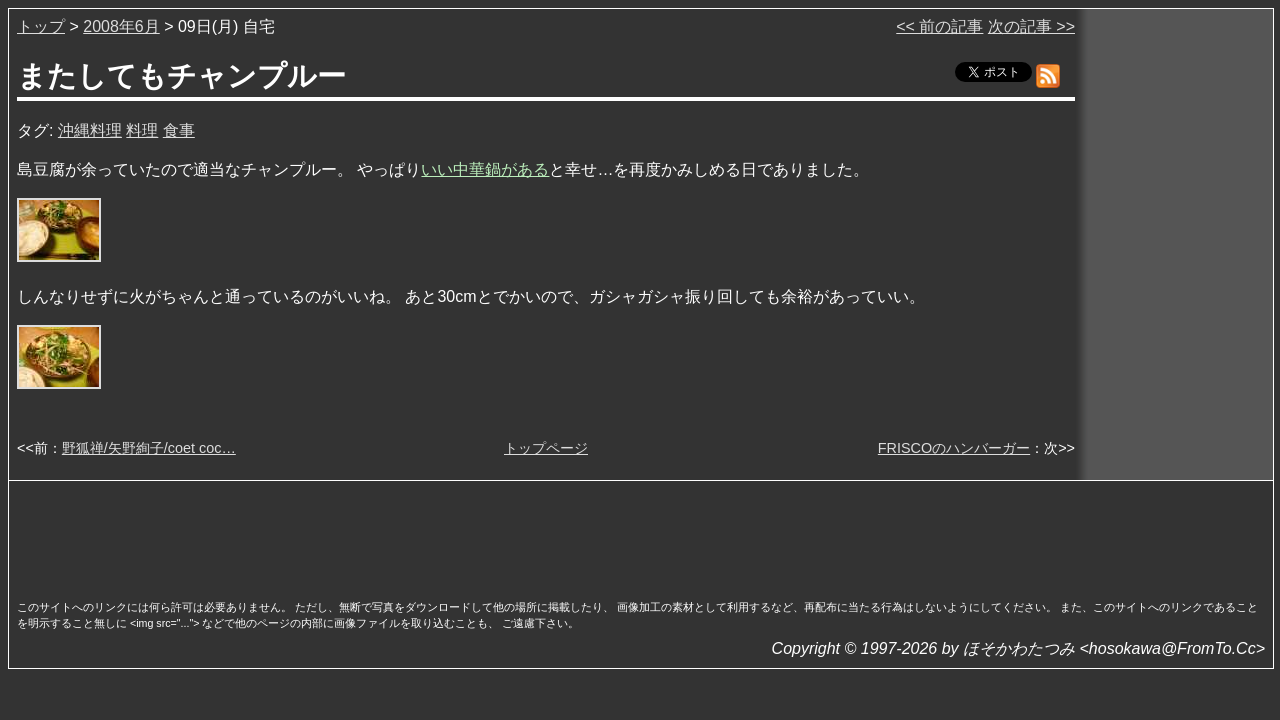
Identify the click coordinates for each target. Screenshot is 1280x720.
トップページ (546, 448)
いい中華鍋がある (485, 169)
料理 (142, 130)
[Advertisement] (641, 534)
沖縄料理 (90, 130)
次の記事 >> (1031, 26)
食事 (179, 130)
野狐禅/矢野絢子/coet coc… (149, 448)
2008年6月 (121, 26)
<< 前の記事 (939, 26)
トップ (41, 26)
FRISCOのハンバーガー (954, 448)
